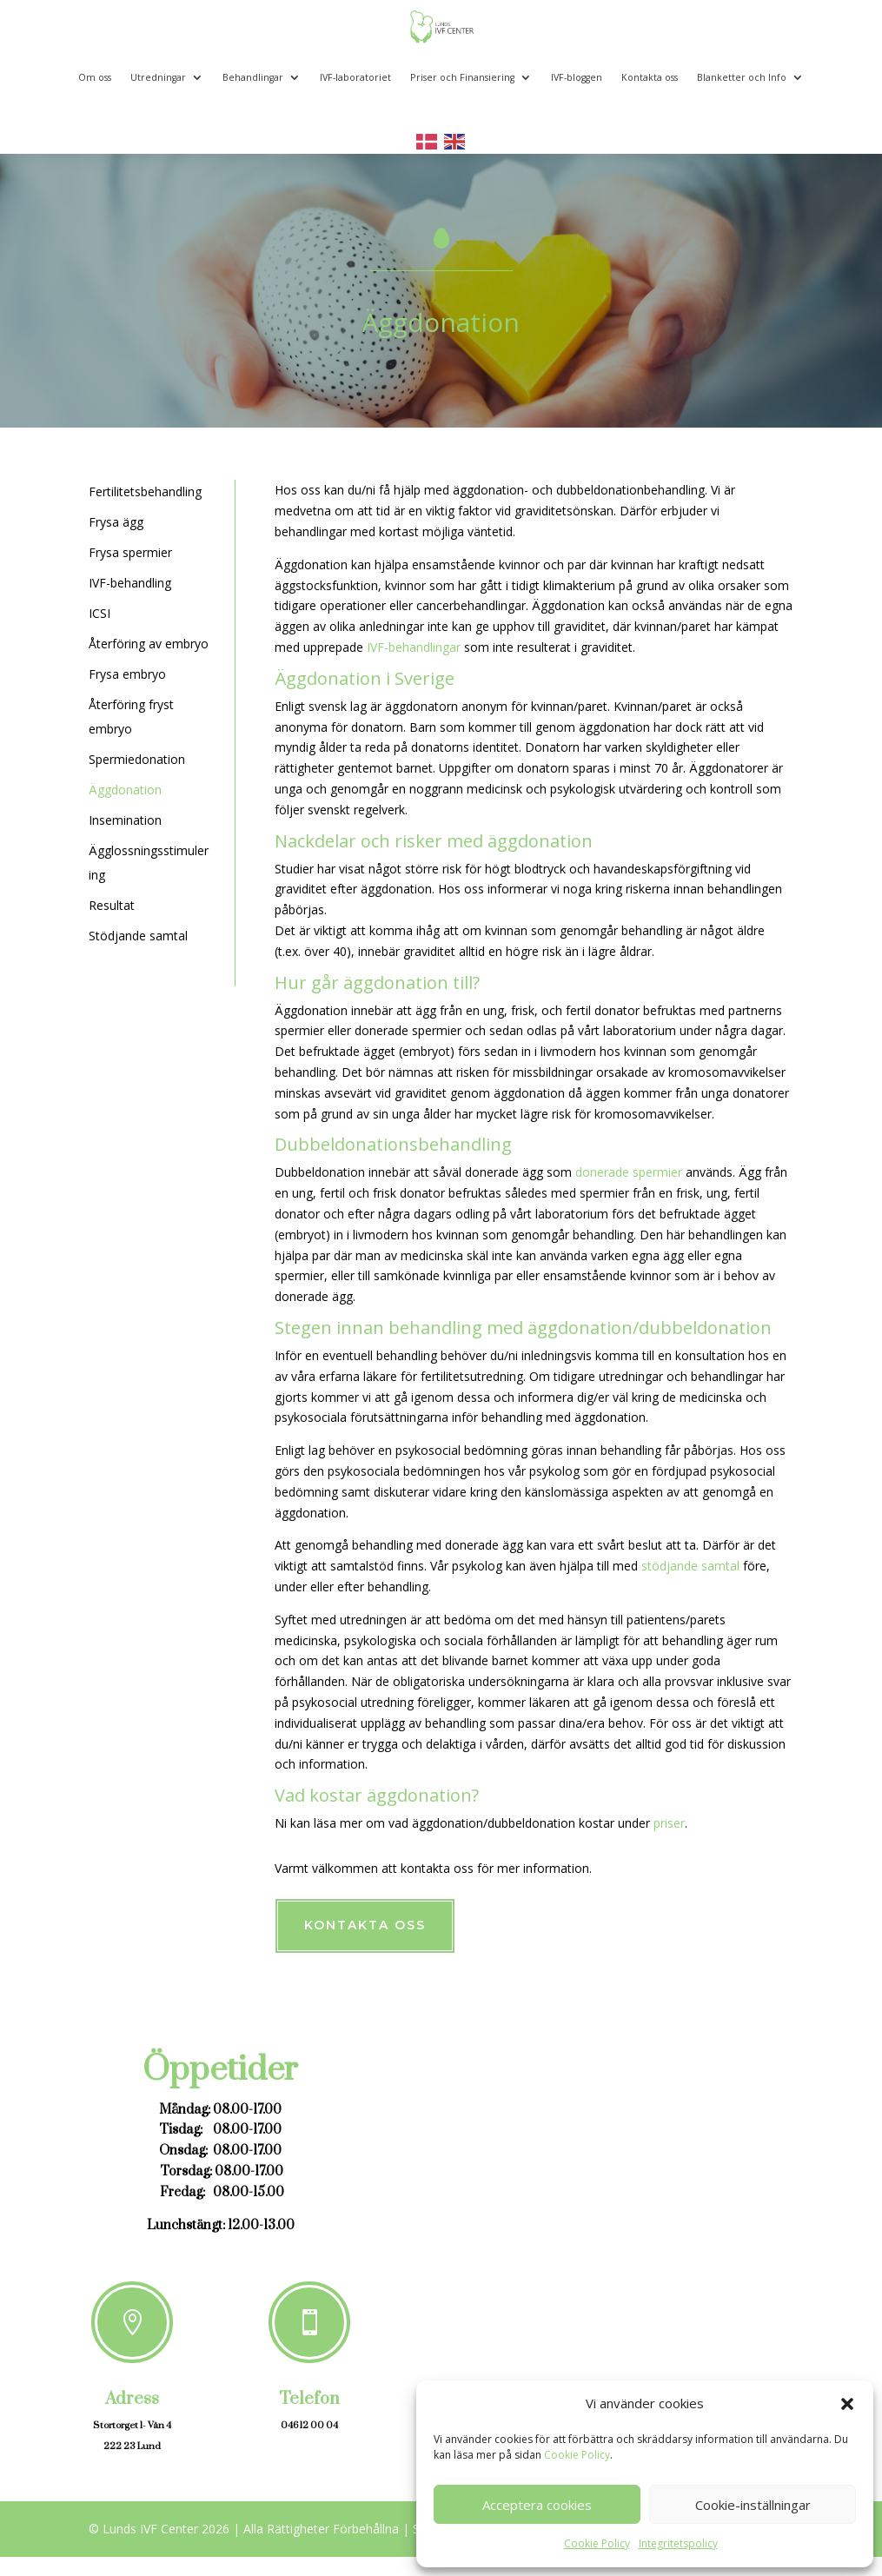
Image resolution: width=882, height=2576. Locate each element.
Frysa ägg (116, 522)
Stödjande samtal (138, 935)
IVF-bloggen (576, 77)
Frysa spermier (130, 552)
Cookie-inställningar (753, 2504)
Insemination (125, 820)
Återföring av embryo (149, 643)
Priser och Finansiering (462, 77)
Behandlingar (252, 77)
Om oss (94, 77)
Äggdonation (125, 789)
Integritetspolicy (678, 2543)
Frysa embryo (127, 674)
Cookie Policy (577, 2454)
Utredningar (158, 77)
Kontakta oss (649, 77)
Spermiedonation (137, 759)
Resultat (112, 905)
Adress (132, 2399)
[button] (847, 2404)
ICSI (99, 613)
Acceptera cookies (537, 2504)
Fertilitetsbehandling (145, 491)
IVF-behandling (130, 582)
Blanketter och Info (741, 77)
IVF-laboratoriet (355, 77)
